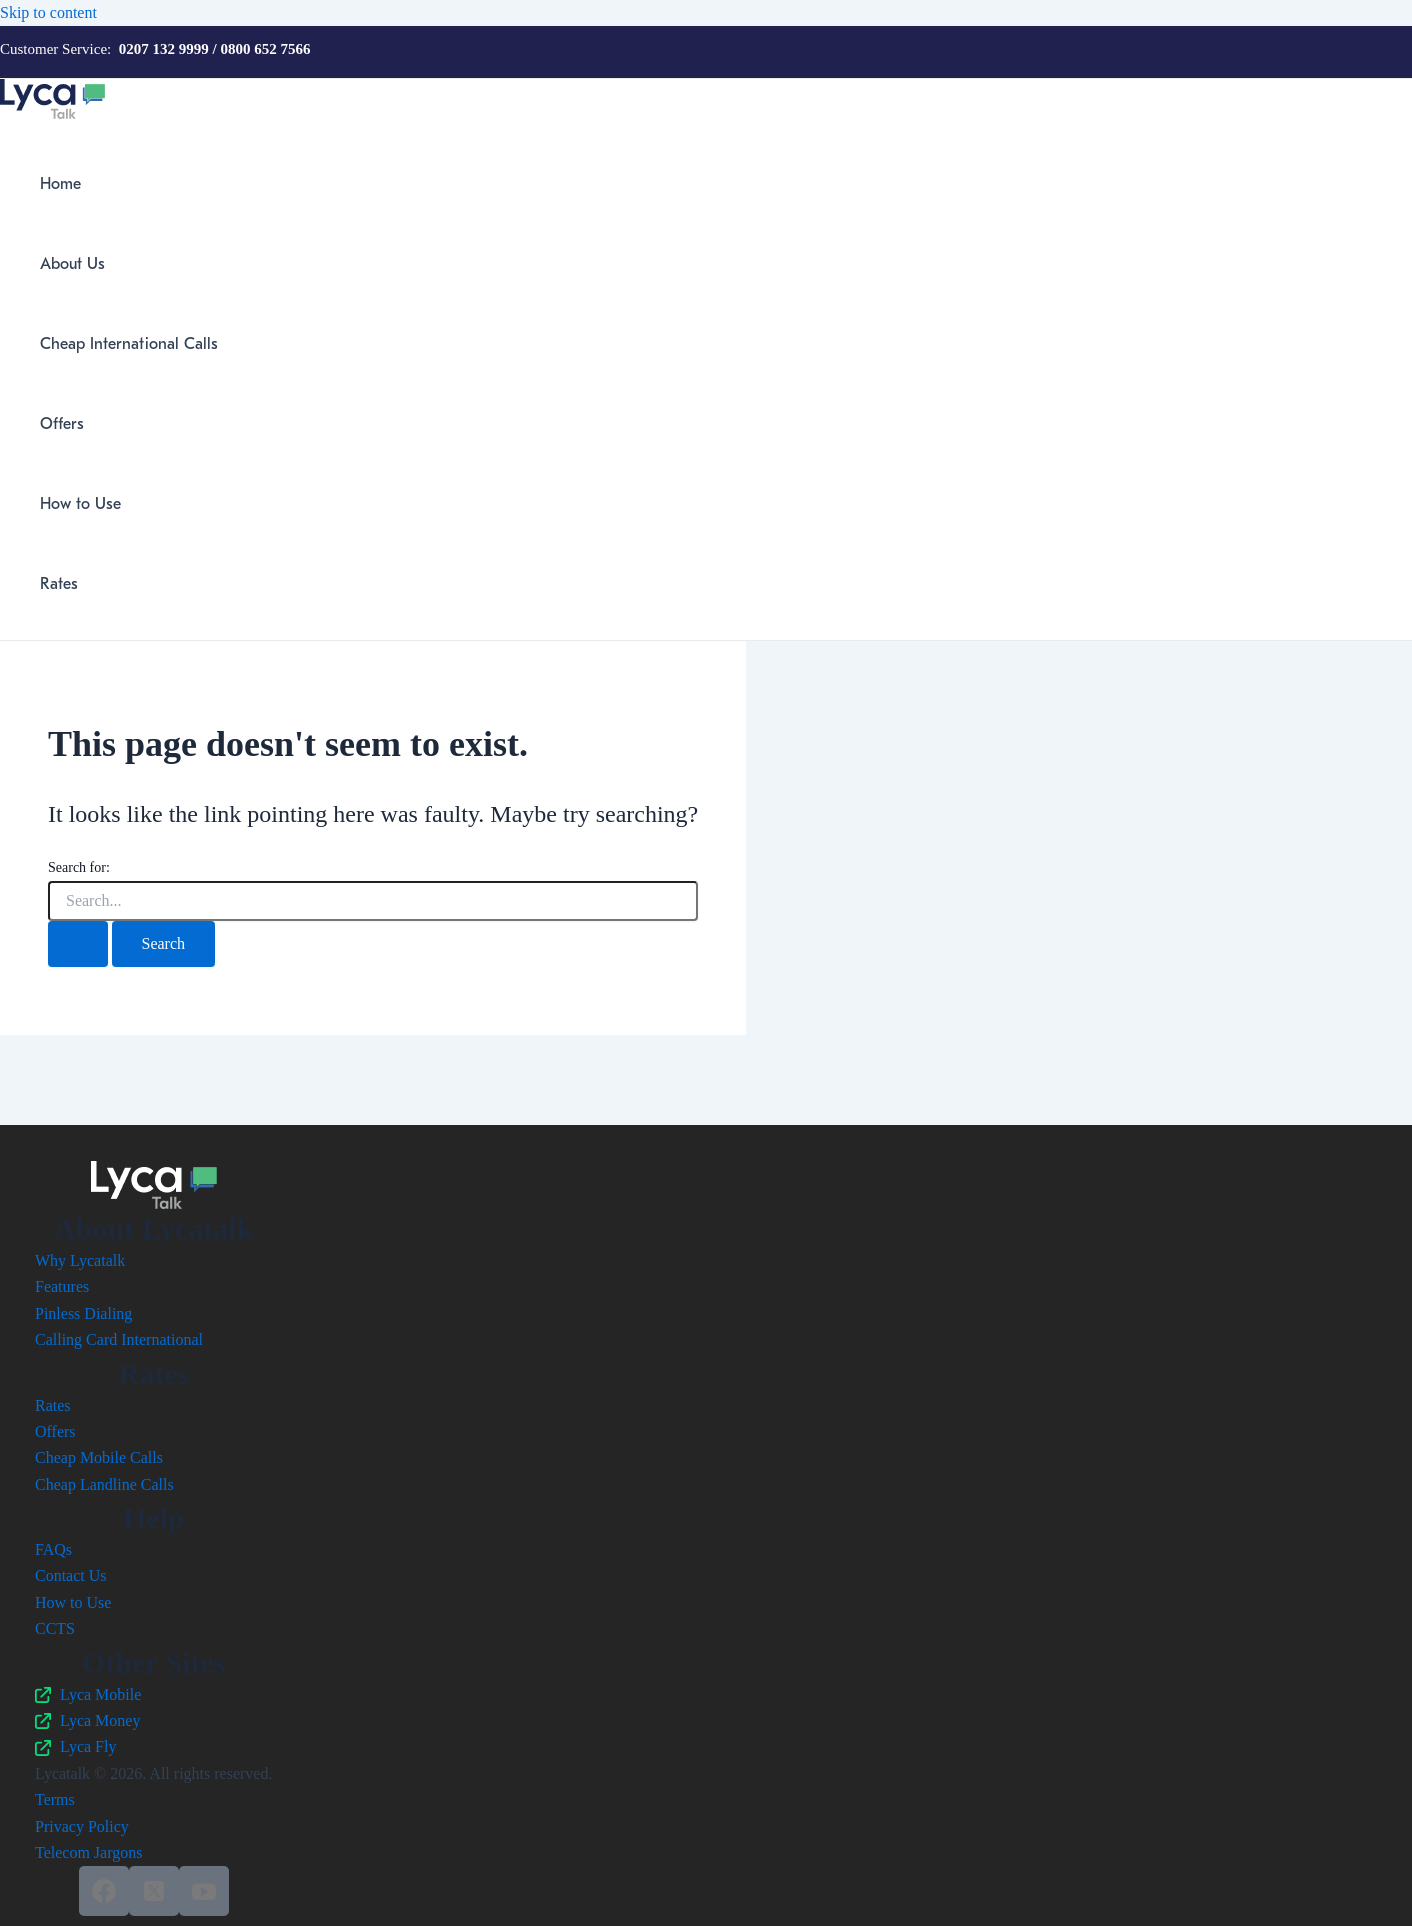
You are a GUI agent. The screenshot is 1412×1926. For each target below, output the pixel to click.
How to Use (80, 504)
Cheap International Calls (129, 344)
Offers (62, 424)
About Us (72, 264)
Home (60, 184)
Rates (59, 584)
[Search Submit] (78, 944)
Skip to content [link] (48, 12)
